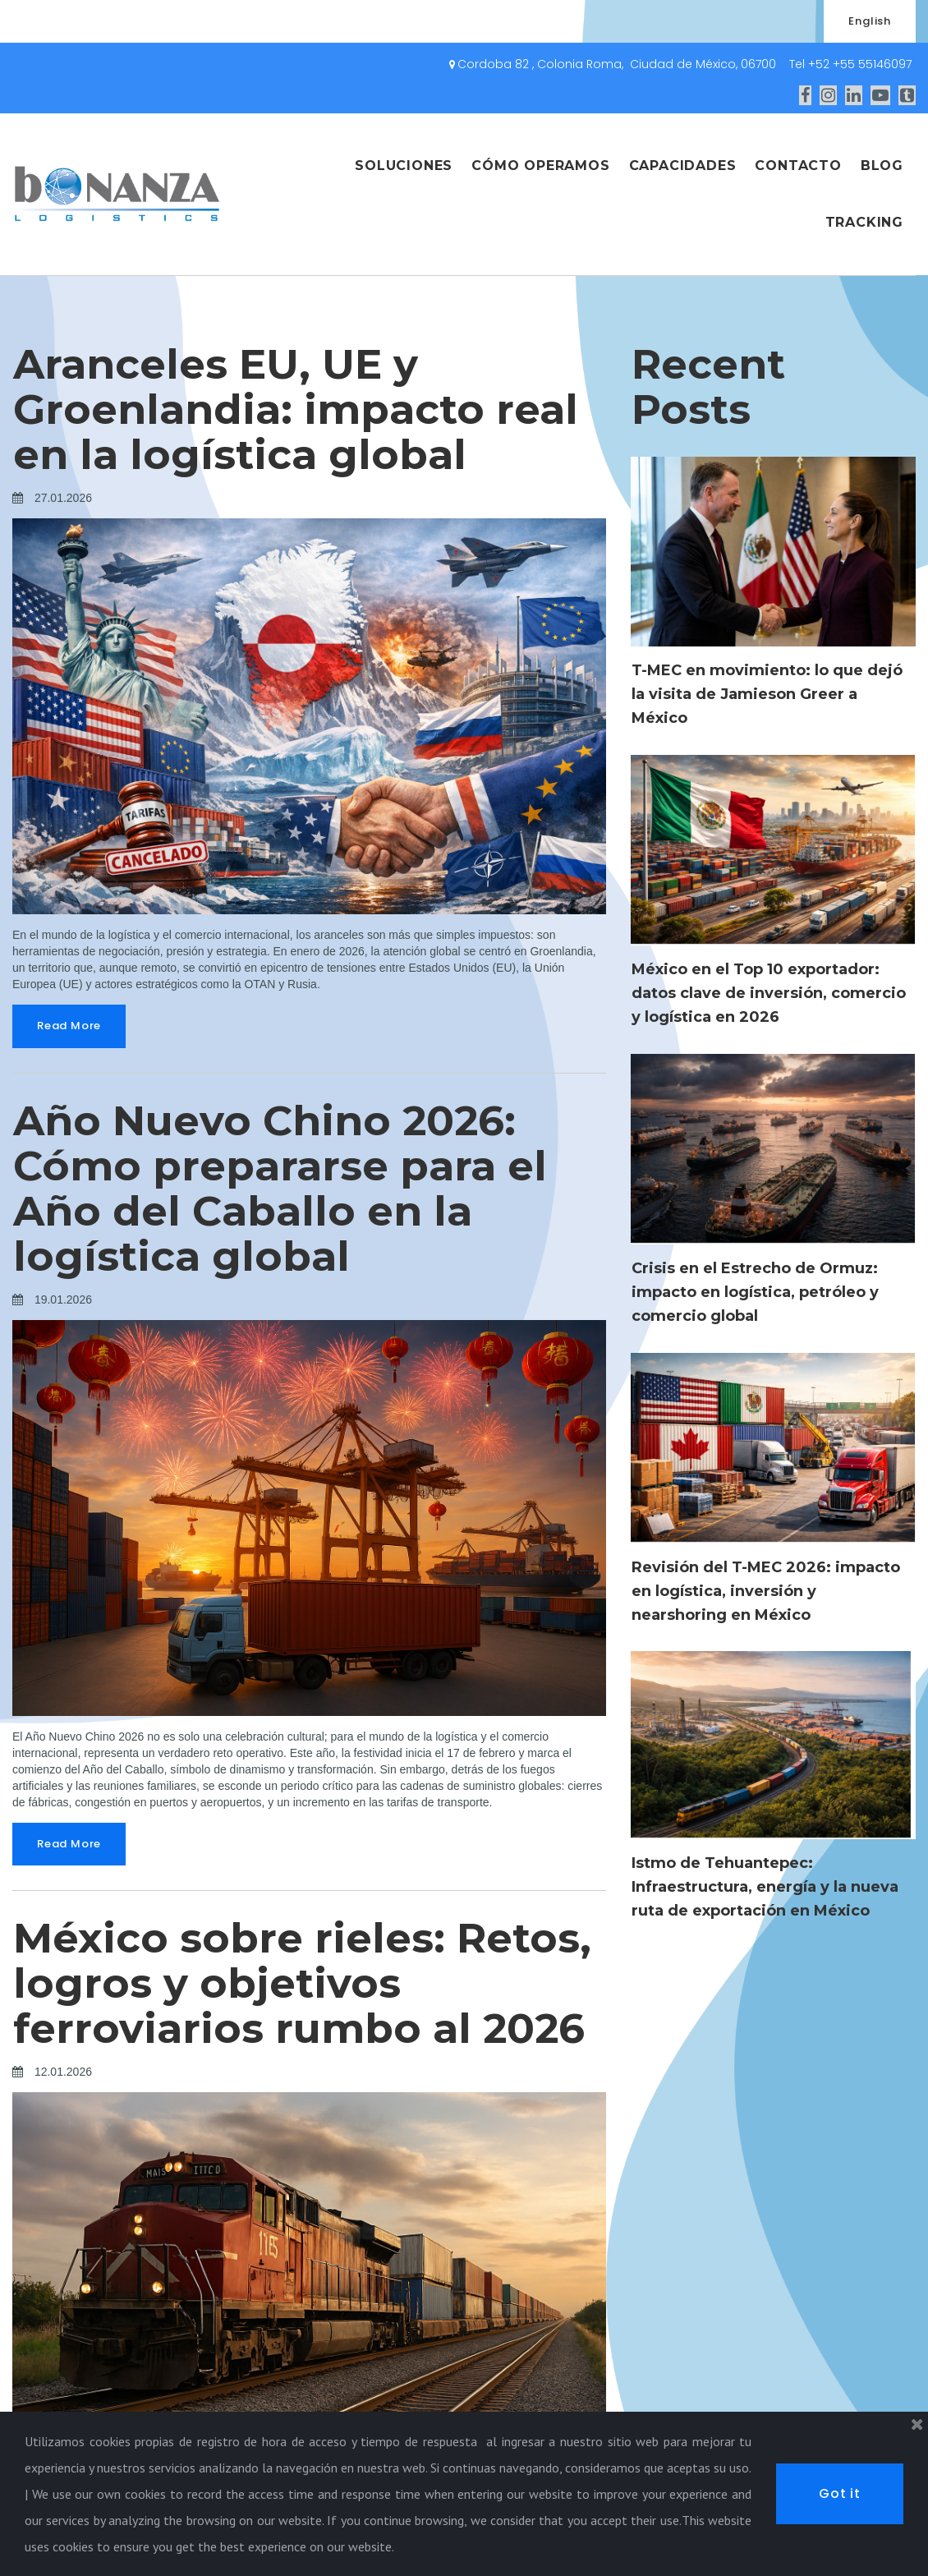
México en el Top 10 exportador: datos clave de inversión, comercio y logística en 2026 (769, 993)
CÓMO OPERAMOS (540, 165)
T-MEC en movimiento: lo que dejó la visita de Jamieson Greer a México (767, 694)
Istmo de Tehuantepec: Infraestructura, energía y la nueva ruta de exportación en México (765, 1887)
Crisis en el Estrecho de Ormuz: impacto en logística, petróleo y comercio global (755, 1292)
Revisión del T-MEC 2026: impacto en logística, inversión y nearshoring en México (766, 1591)
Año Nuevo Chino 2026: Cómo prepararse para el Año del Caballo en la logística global (280, 1188)
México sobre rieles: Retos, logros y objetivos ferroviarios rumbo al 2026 (302, 1983)
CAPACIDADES (683, 165)
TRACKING (864, 222)
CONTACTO (798, 165)
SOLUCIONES (404, 165)
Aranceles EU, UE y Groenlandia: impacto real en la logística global (295, 409)
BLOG (882, 165)
